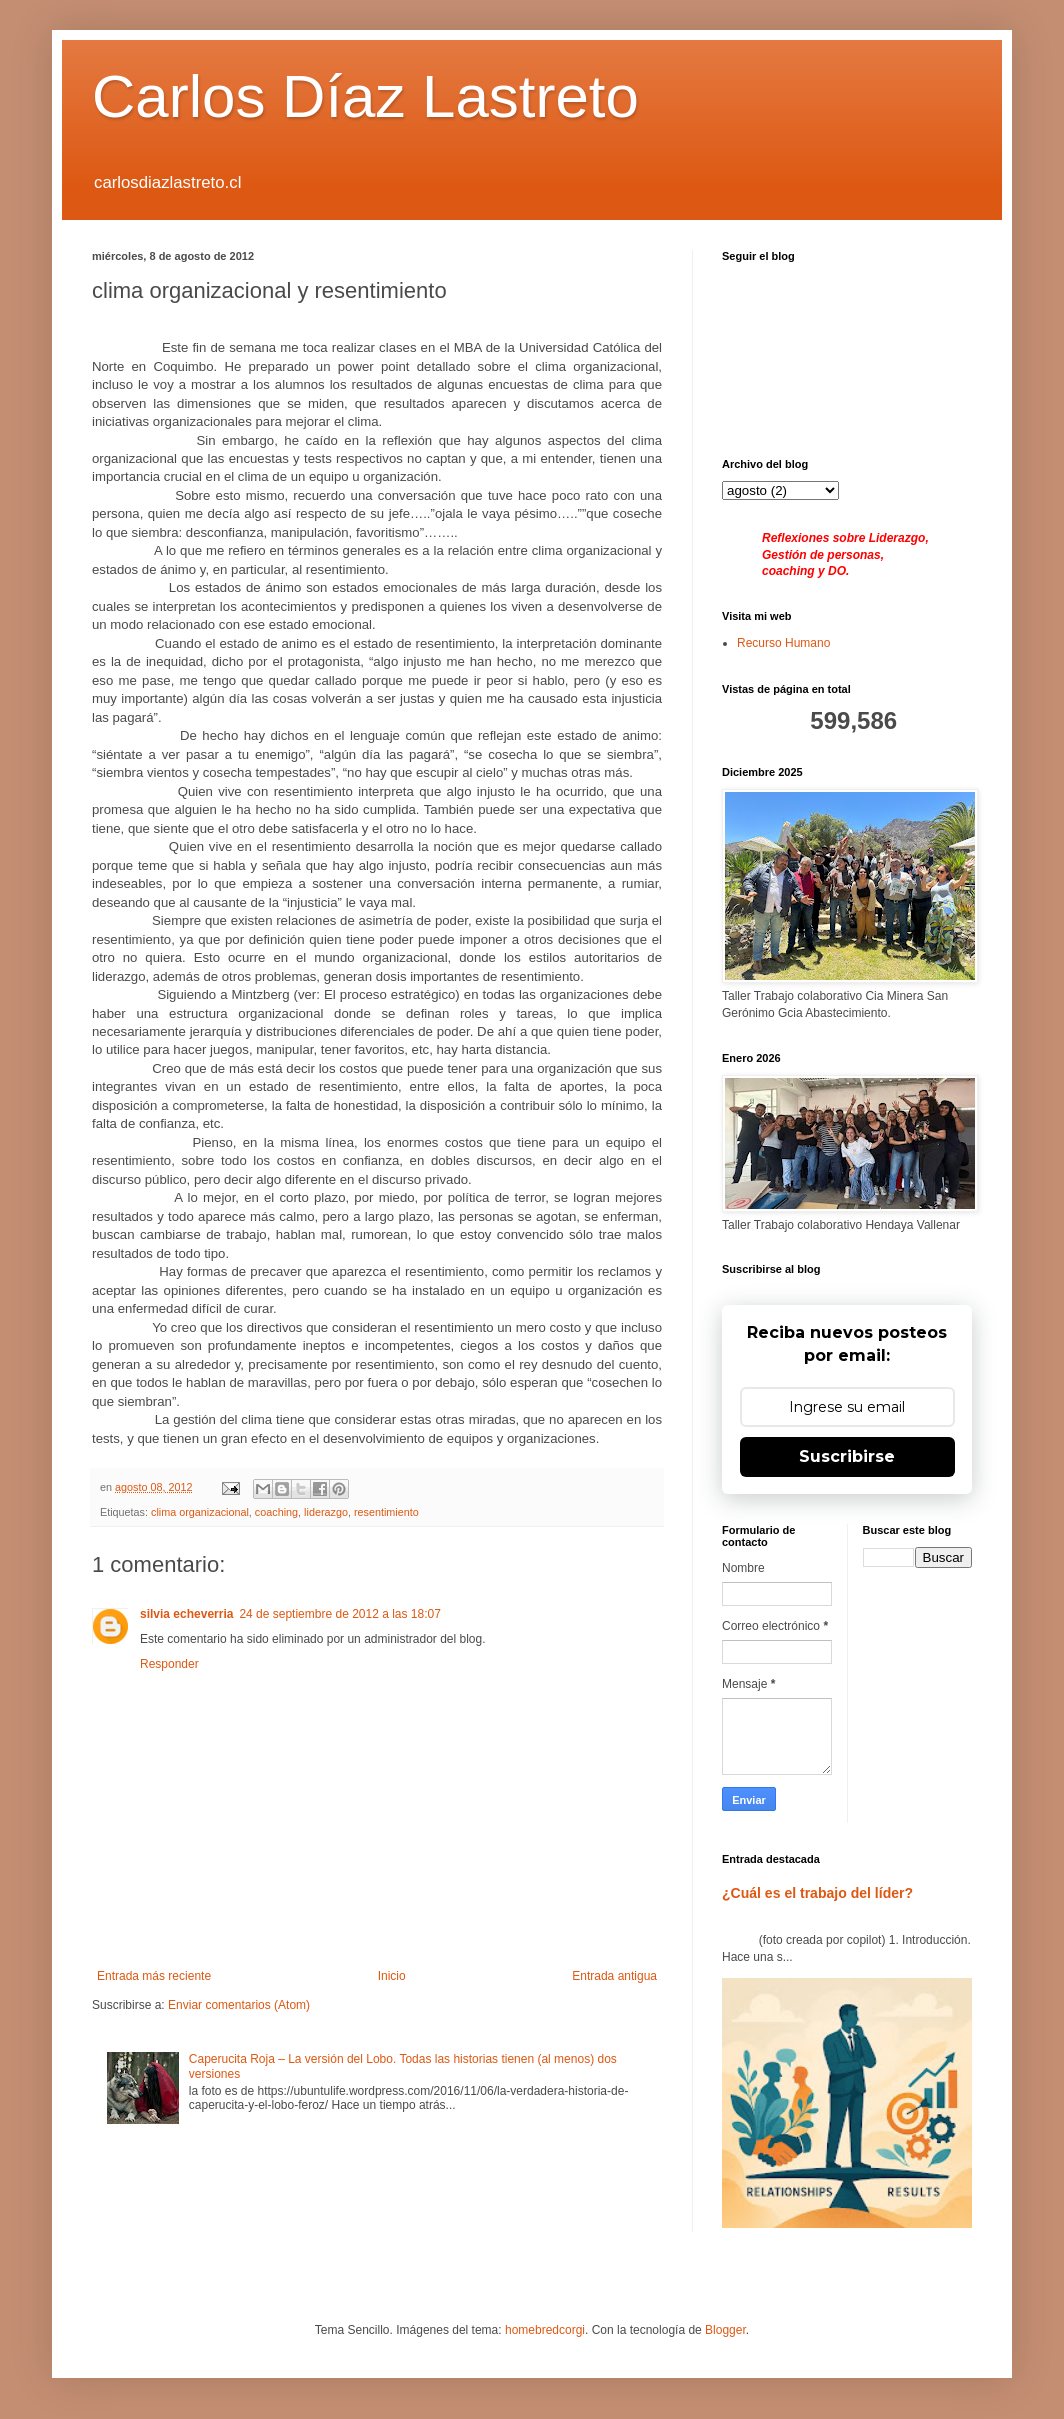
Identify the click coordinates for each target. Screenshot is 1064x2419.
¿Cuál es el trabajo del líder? (817, 1893)
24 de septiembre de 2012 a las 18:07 (339, 1614)
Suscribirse (847, 1456)
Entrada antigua (614, 1976)
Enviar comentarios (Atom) (239, 2005)
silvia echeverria (186, 1614)
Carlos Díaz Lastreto (365, 96)
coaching (276, 1512)
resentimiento (386, 1512)
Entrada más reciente (154, 1976)
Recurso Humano (783, 643)
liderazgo (326, 1512)
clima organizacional (200, 1512)
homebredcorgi (545, 2330)
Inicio (392, 1976)
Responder (169, 1664)
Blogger (725, 2330)
